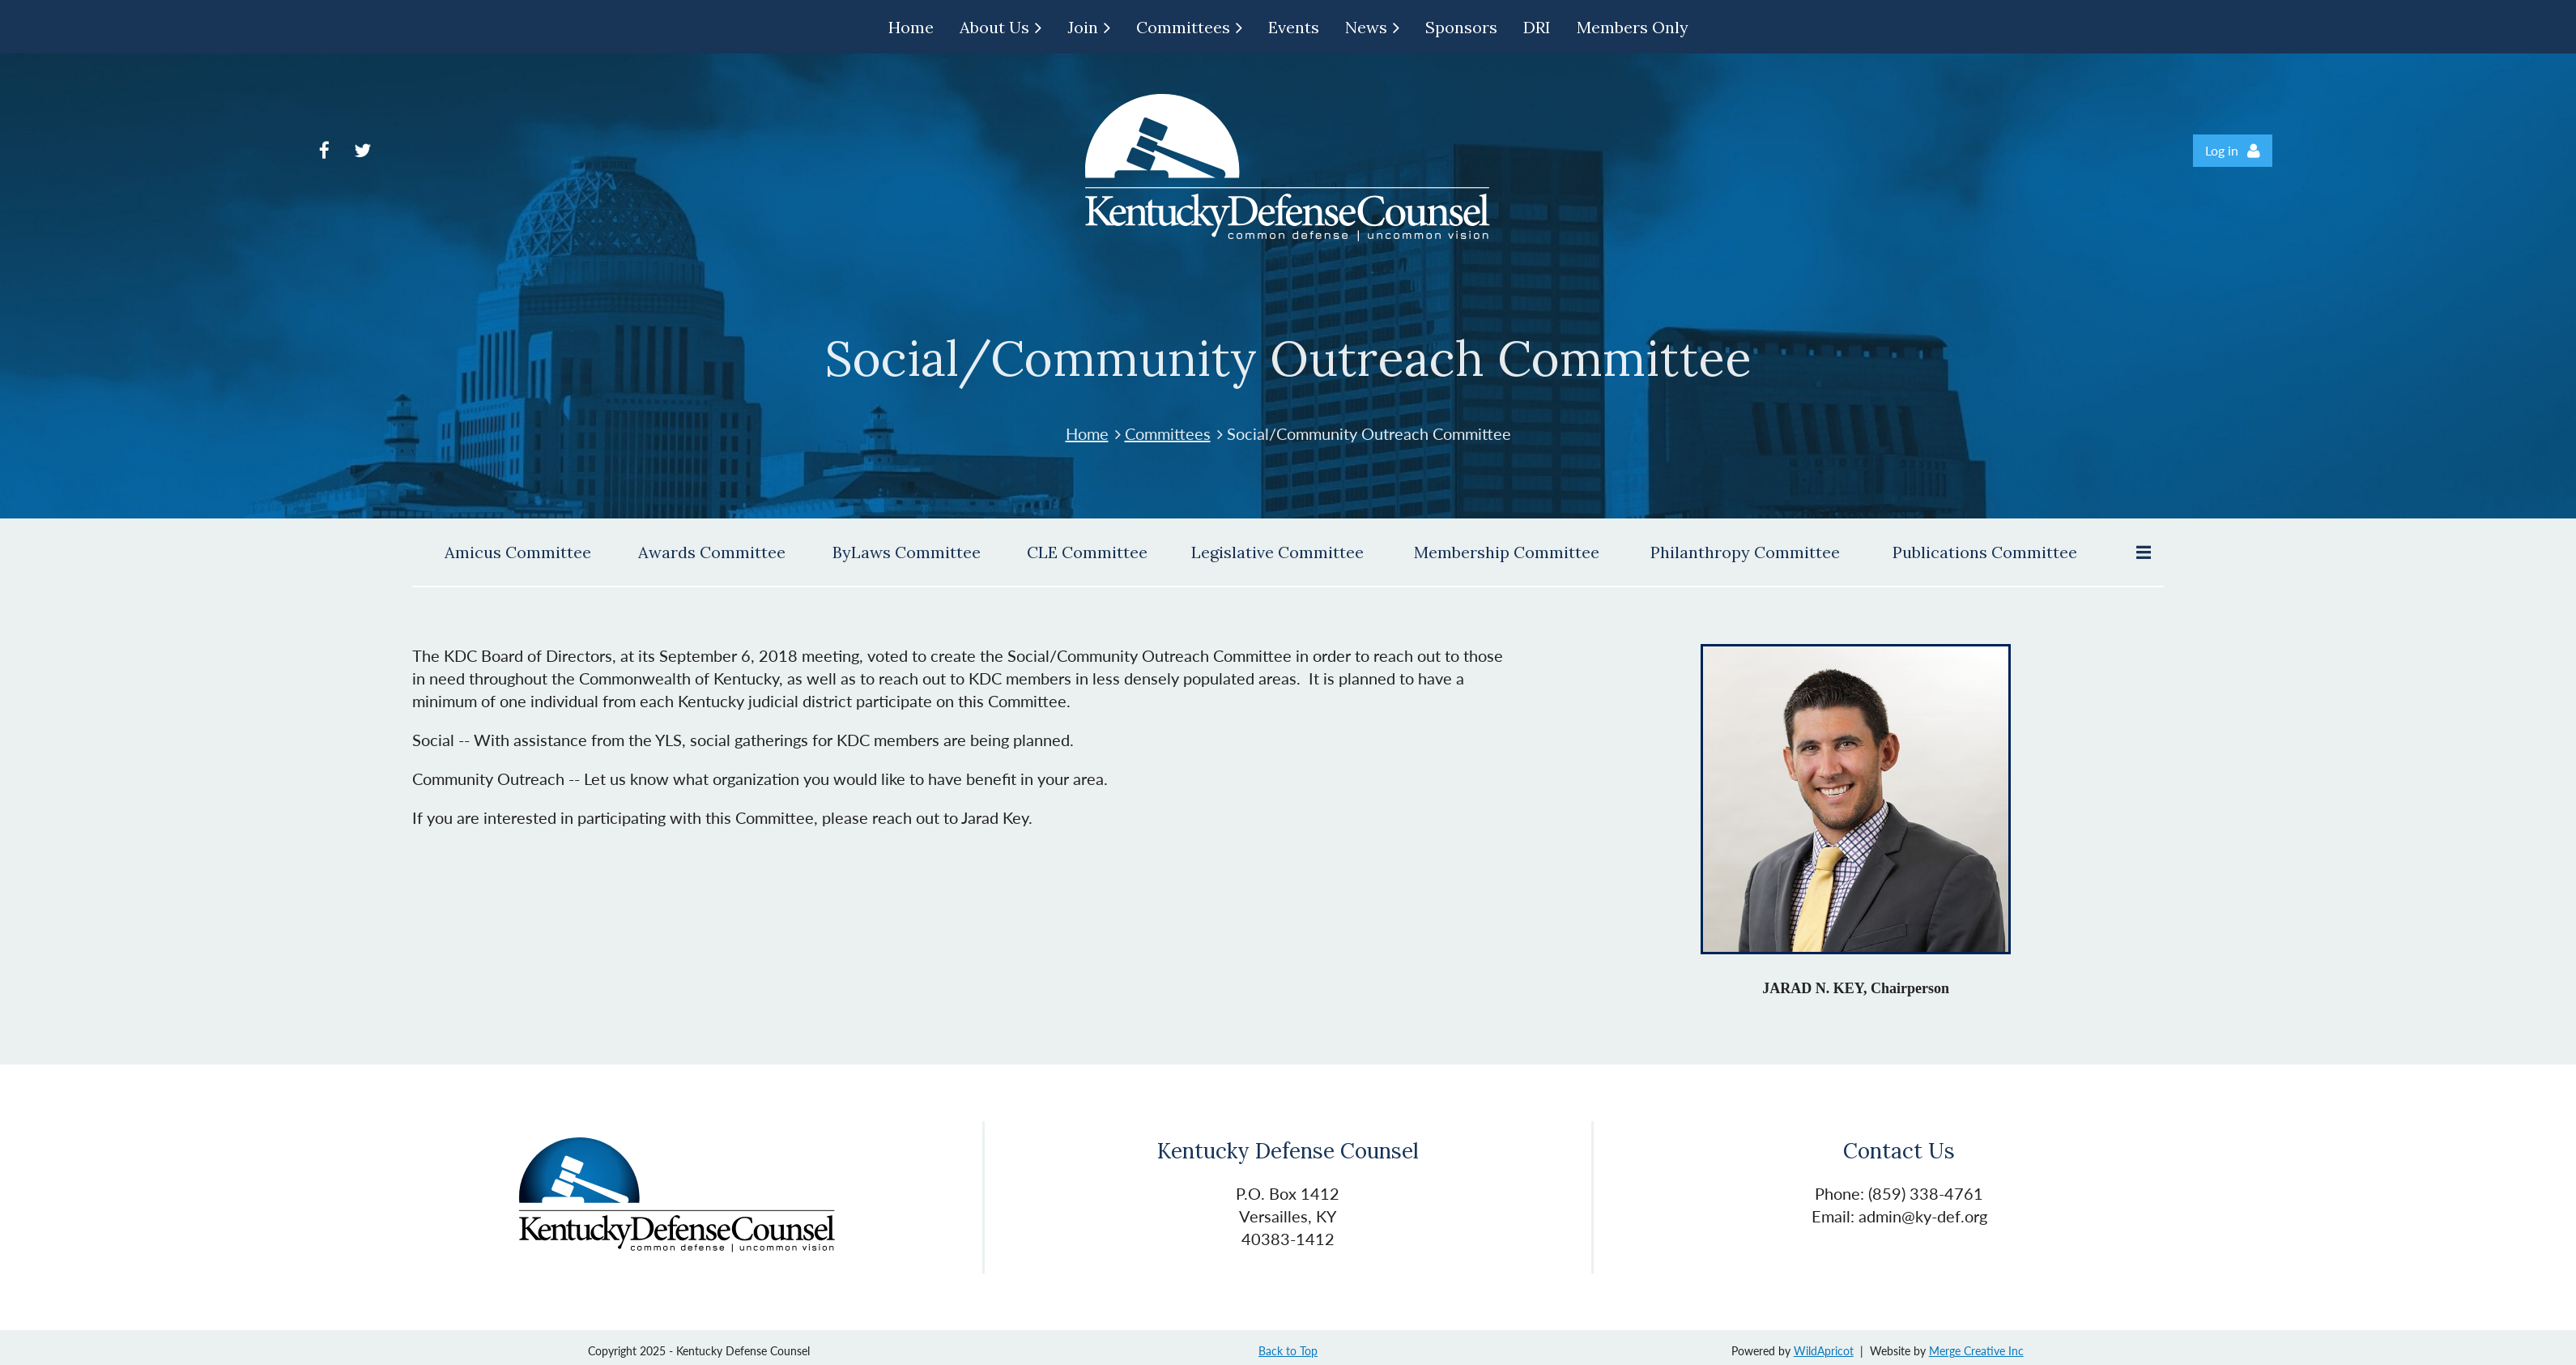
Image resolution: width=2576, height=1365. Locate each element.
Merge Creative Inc (1976, 1351)
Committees (1168, 433)
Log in (2221, 150)
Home (1087, 433)
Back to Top (1288, 1351)
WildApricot (1824, 1351)
